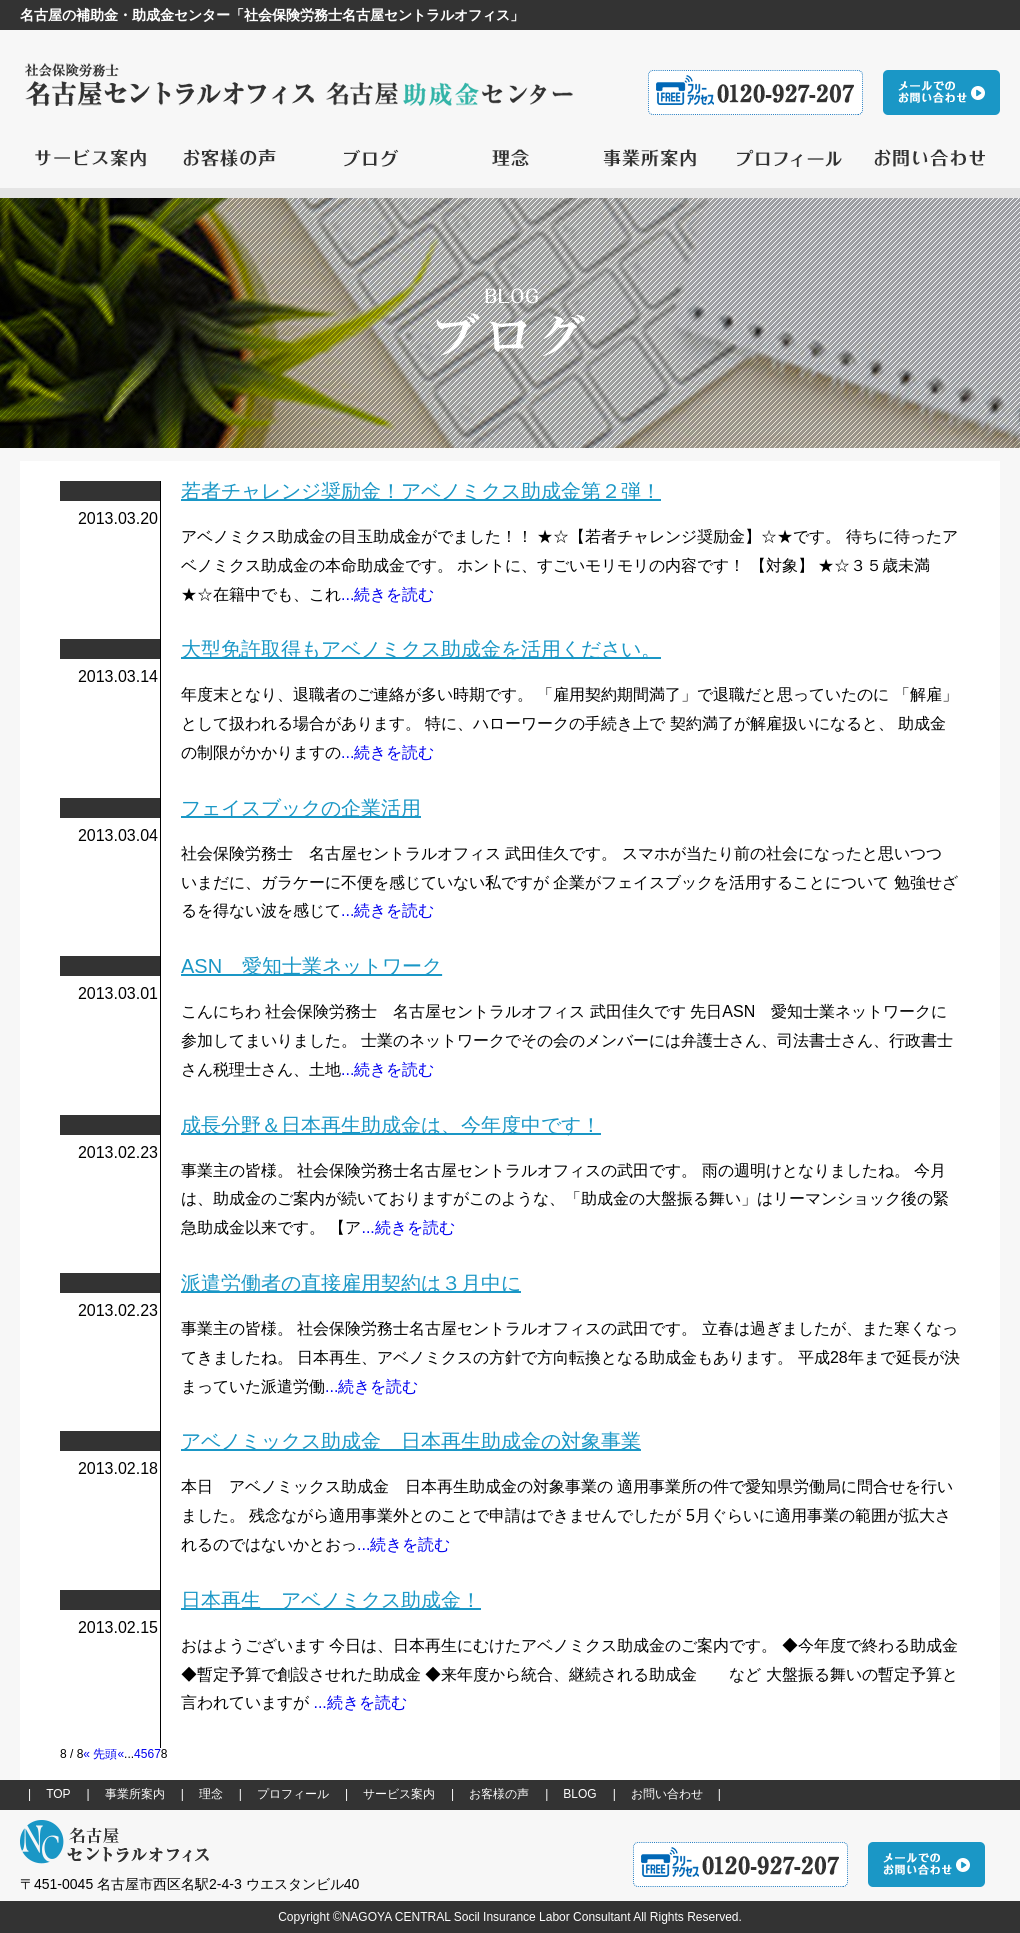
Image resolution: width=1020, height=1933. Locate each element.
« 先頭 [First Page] (100, 1754)
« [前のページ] (120, 1754)
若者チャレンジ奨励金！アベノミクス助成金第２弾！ (421, 491)
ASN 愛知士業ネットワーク (311, 966)
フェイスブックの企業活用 (301, 808)
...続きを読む (387, 594)
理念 (211, 1794)
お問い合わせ (667, 1794)
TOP (58, 1794)
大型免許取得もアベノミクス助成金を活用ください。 (421, 649)
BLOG (579, 1794)
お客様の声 (499, 1794)
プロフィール (293, 1794)
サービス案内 (399, 1794)
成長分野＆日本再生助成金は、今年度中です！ (391, 1125)
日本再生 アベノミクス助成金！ (331, 1600)
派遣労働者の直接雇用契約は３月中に (351, 1283)
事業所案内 (135, 1794)
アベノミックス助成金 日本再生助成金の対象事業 (411, 1441)
